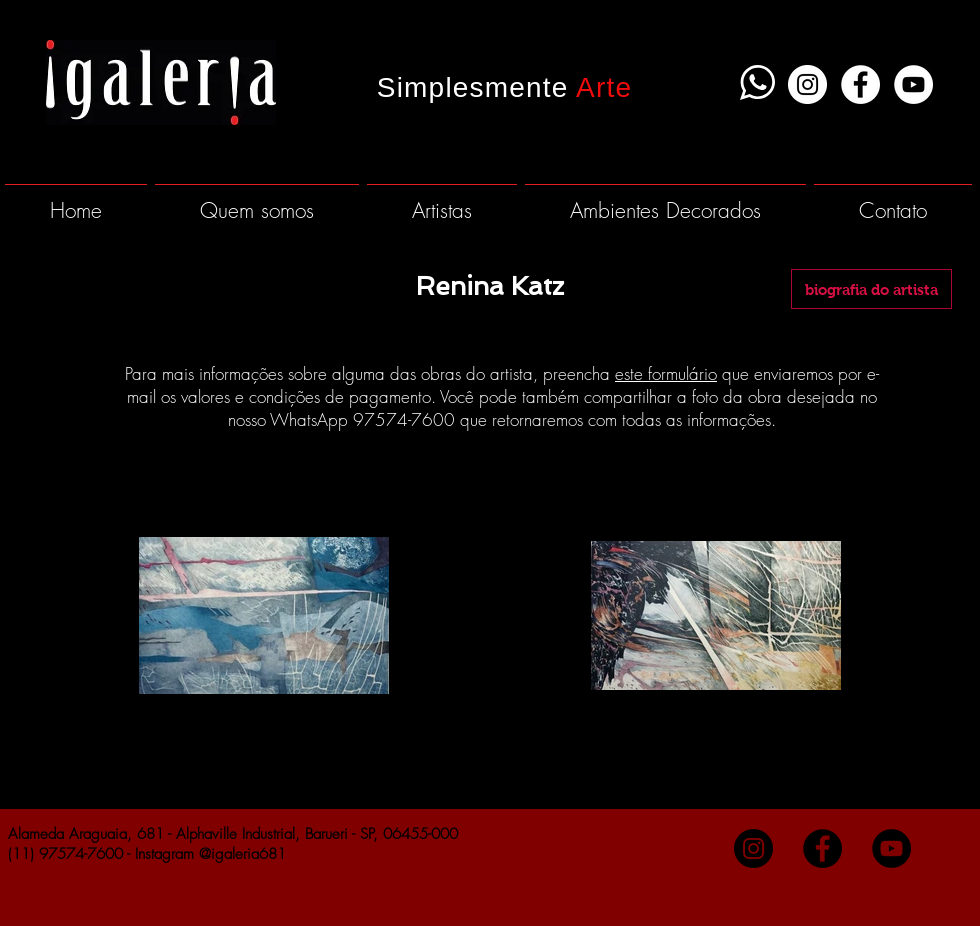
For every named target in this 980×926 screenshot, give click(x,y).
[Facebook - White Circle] (860, 84)
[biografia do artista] (871, 289)
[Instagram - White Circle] (807, 84)
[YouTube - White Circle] (913, 84)
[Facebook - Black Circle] (822, 848)
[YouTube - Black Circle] (891, 848)
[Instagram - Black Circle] (753, 848)
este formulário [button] (666, 373)
